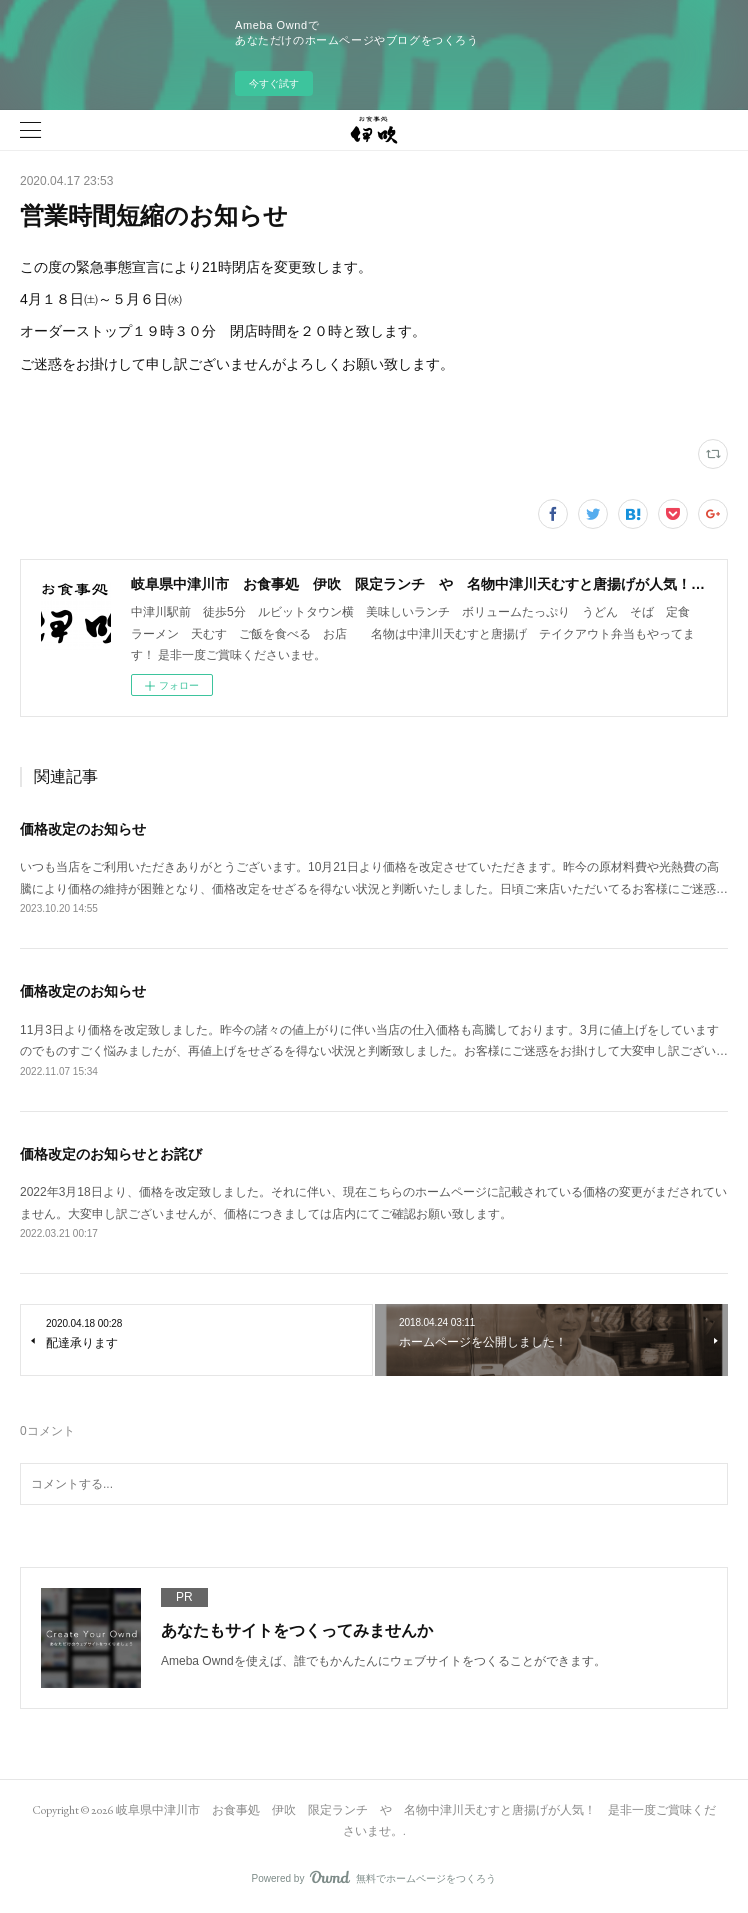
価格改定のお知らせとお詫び (111, 1154)
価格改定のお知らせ (83, 829)
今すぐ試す (274, 83)
